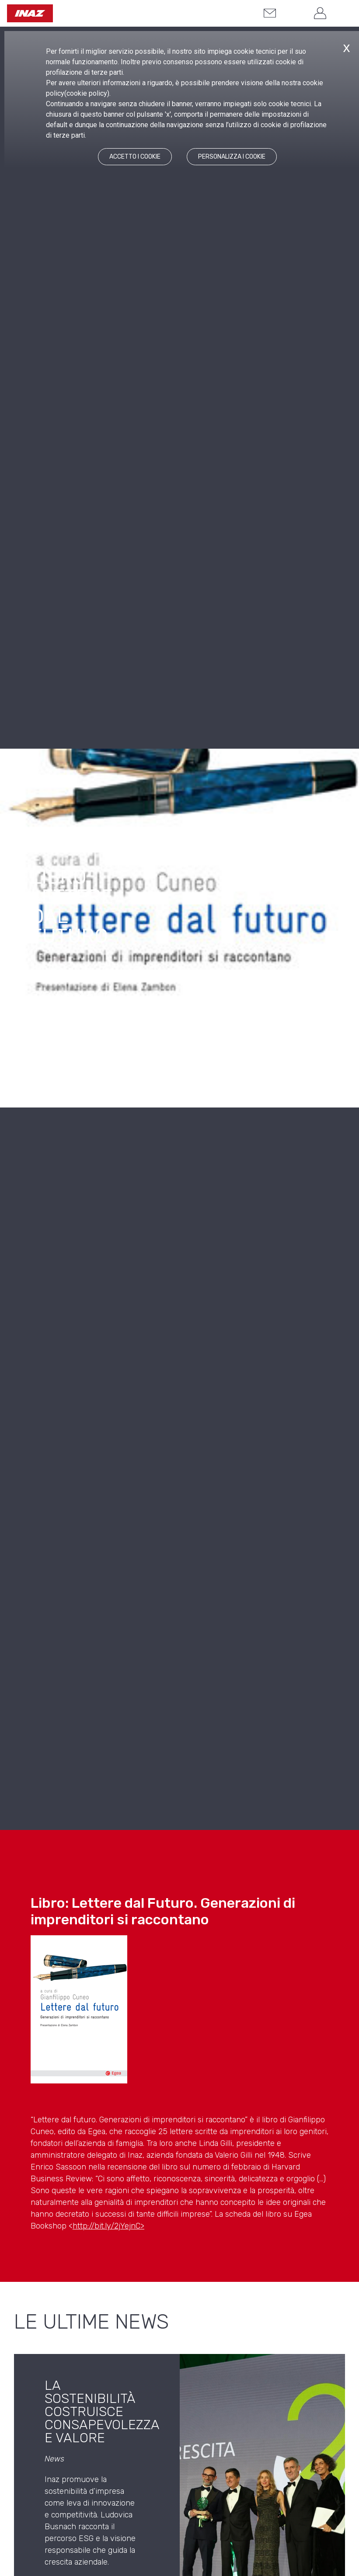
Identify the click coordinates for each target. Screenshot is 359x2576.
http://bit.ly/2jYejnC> (108, 2226)
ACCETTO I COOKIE (134, 156)
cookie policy (86, 93)
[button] (293, 14)
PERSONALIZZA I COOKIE (231, 156)
